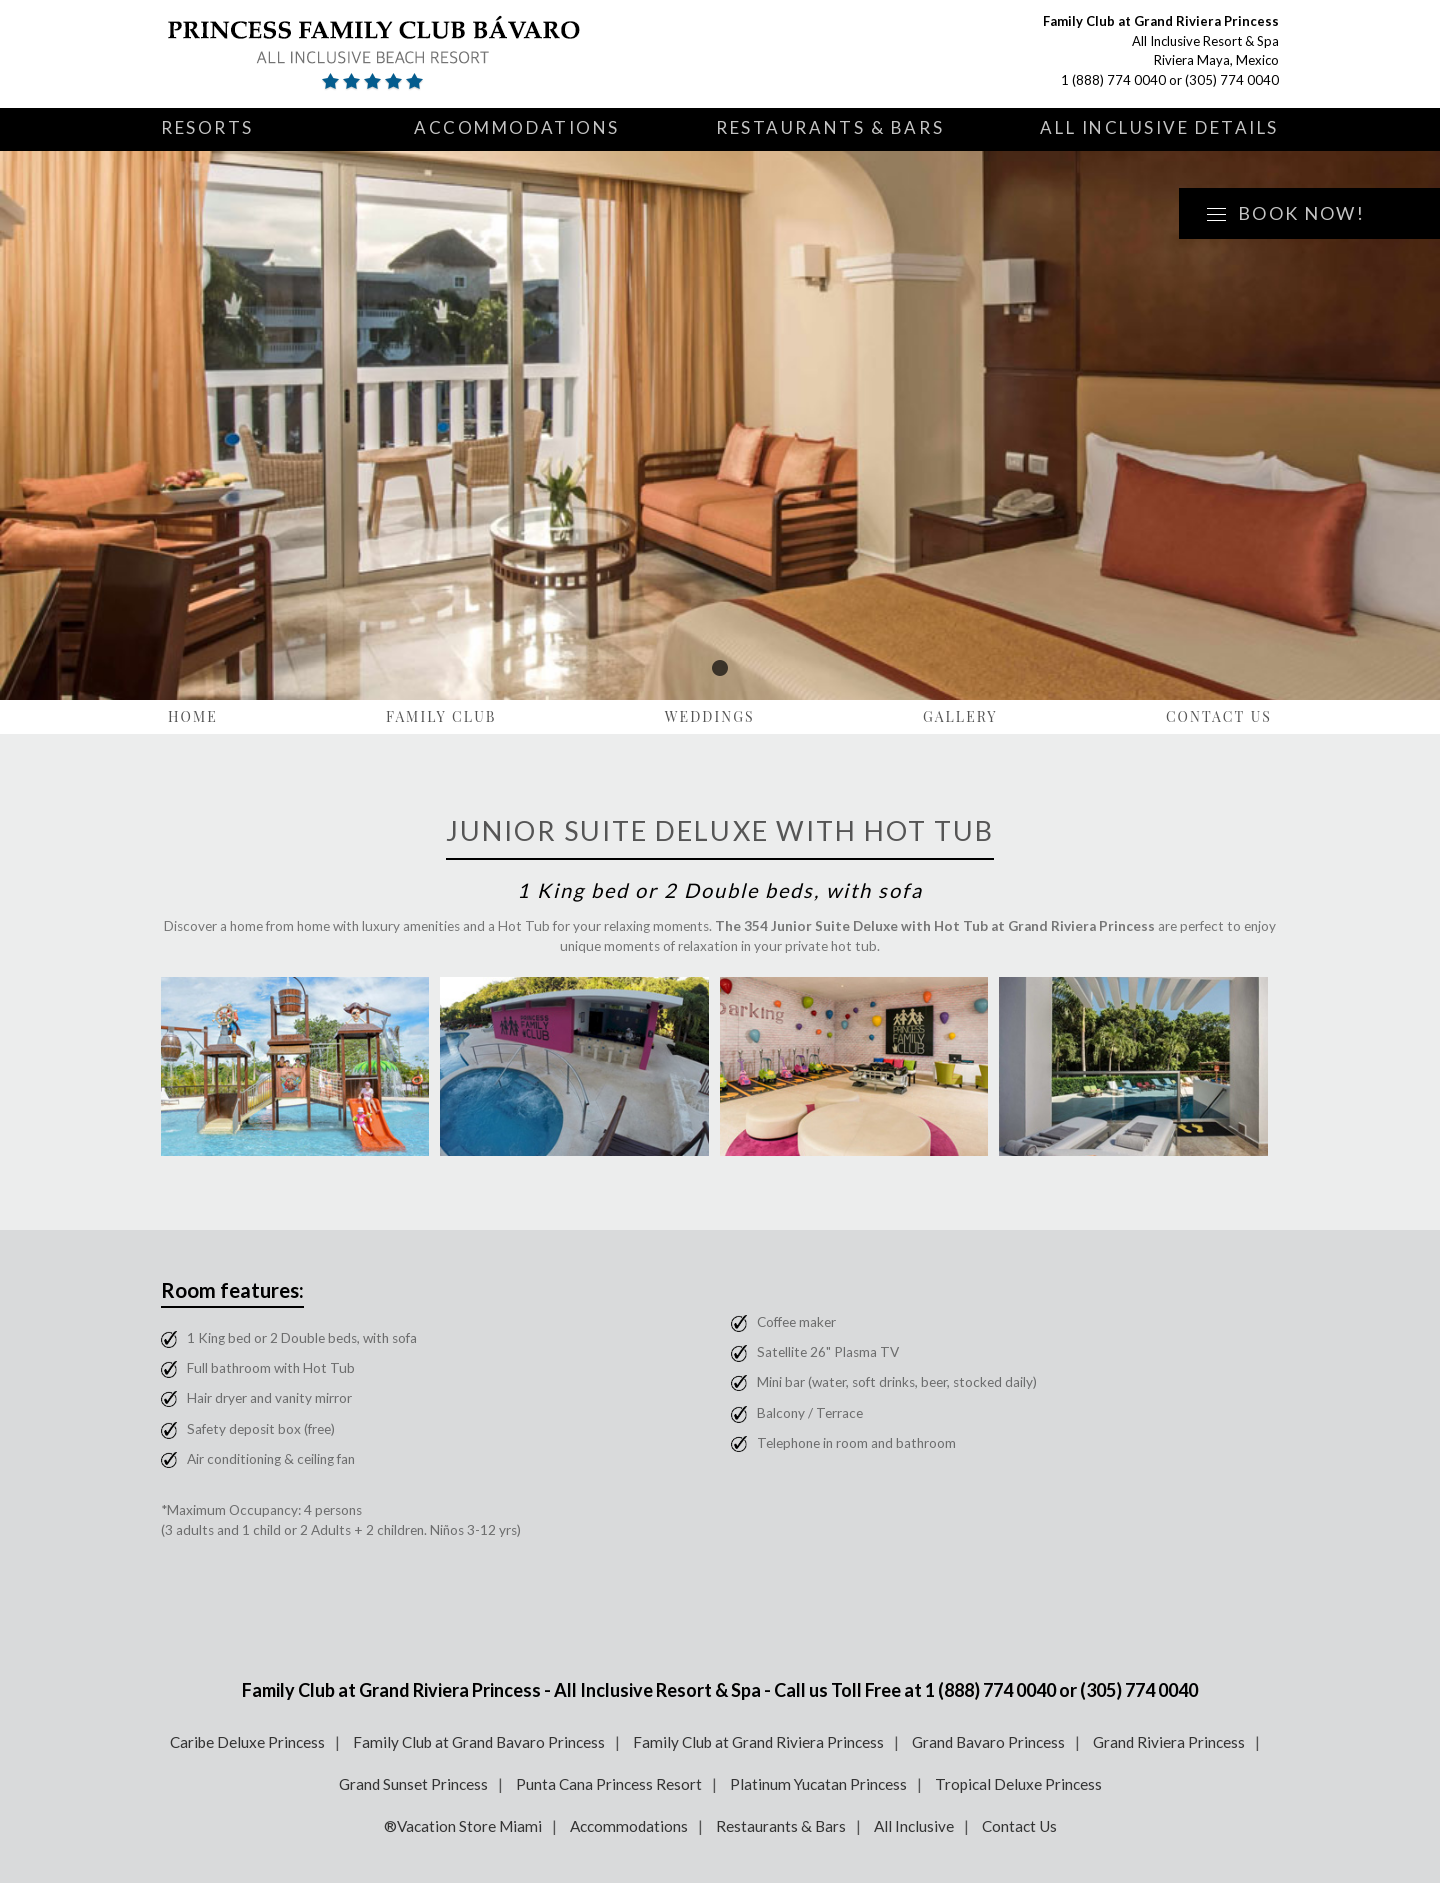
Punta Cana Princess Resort (609, 1784)
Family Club (441, 716)
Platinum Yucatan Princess (818, 1784)
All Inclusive (914, 1826)
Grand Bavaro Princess (988, 1742)
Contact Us (1219, 716)
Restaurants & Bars (830, 127)
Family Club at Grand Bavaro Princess (479, 1742)
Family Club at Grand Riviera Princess (758, 1742)
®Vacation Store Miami (463, 1826)
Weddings (710, 716)
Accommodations (517, 127)
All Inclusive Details (1159, 127)
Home (193, 716)
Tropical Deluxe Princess (1018, 1784)
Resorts (207, 127)
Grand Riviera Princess (1169, 1742)
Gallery (960, 716)
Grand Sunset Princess (413, 1784)
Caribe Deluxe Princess (247, 1742)
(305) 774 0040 (1232, 80)
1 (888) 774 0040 (1113, 80)
